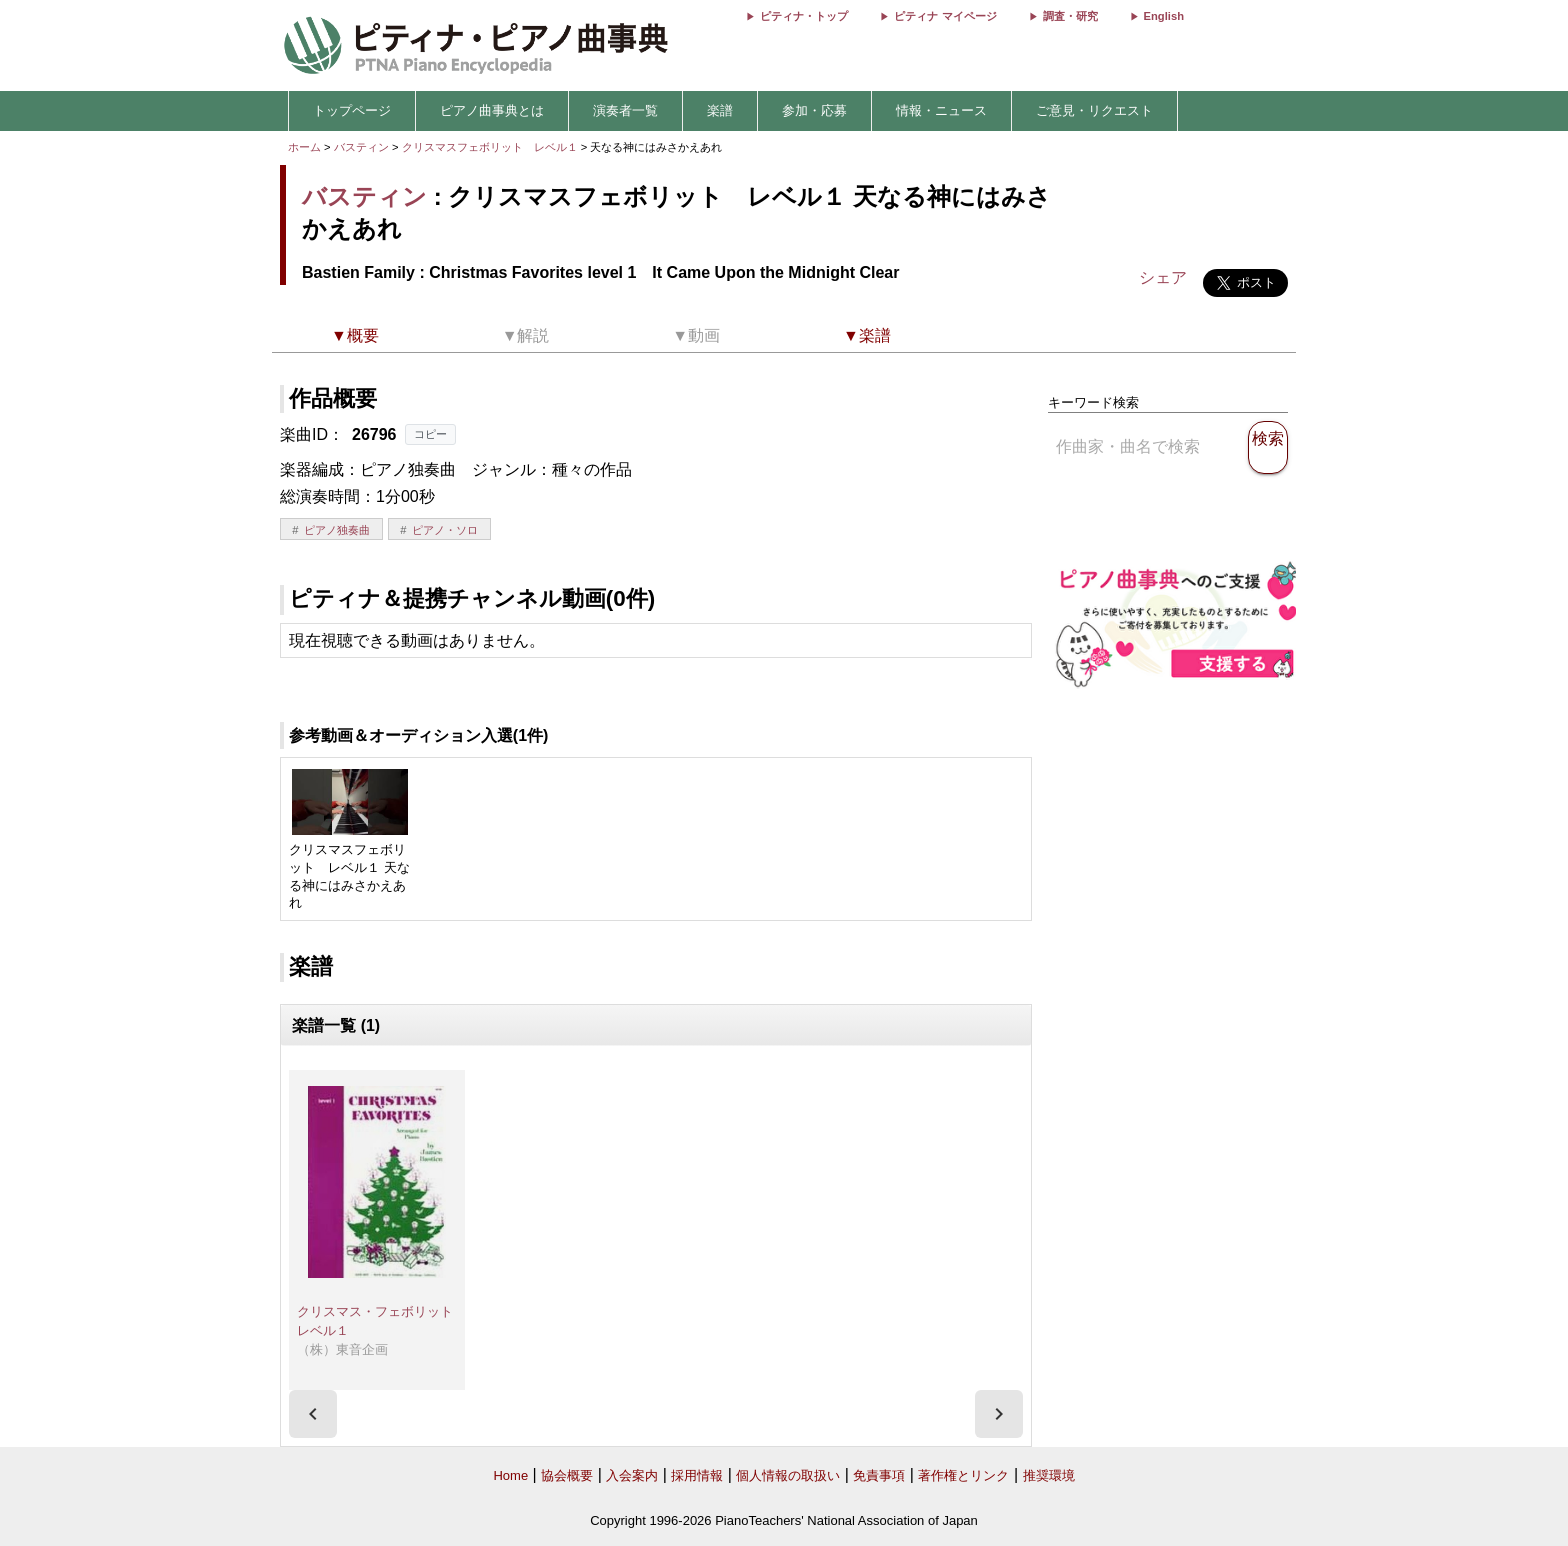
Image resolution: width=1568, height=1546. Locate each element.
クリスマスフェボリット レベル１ (491, 147)
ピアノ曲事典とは (492, 110)
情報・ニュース (941, 110)
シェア (1163, 277)
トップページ (352, 110)
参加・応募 (814, 110)
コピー (430, 434)
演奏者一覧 (625, 110)
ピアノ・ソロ (445, 530)
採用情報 (697, 1475)
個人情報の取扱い (788, 1475)
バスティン (361, 147)
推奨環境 (1049, 1475)
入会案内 (632, 1475)
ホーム (304, 147)
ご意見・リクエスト (1094, 110)
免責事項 (879, 1475)
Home (510, 1475)
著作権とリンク (963, 1475)
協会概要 (567, 1475)
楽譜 (720, 110)
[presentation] (313, 1414)
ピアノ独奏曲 (337, 530)
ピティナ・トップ (804, 16)
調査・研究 (1070, 16)
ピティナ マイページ (945, 16)
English (1164, 16)
